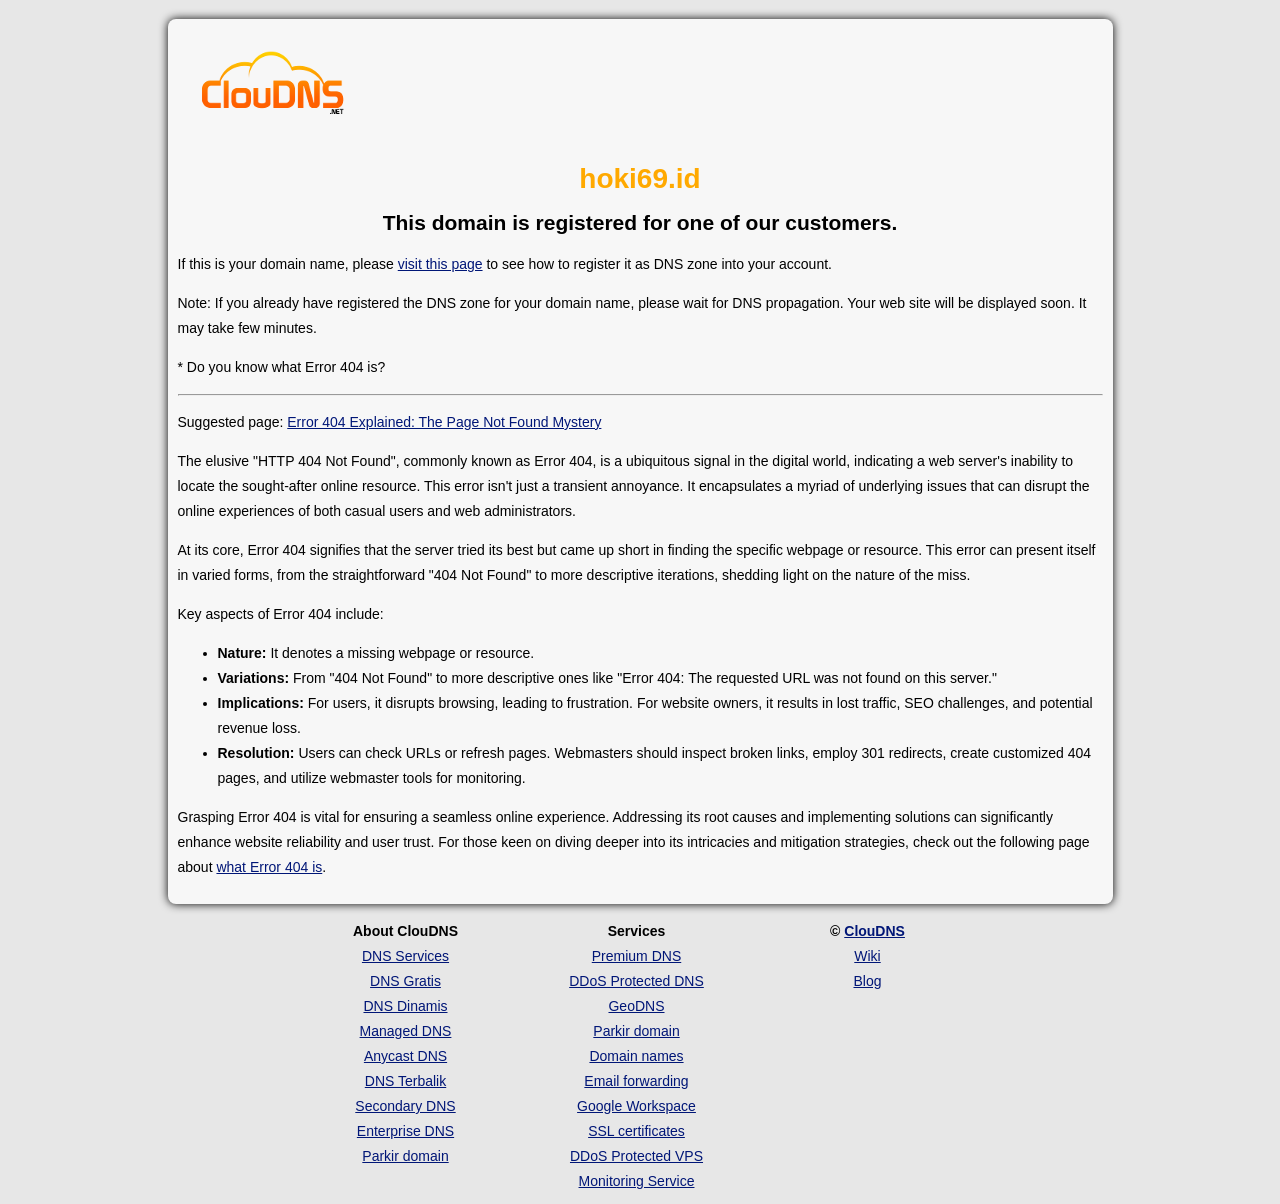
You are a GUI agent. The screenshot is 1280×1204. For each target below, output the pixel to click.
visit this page (440, 264)
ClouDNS (874, 931)
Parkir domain (405, 1156)
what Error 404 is (269, 867)
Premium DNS (636, 956)
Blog (867, 981)
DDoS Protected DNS (636, 981)
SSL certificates (636, 1131)
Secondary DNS (405, 1106)
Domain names (636, 1056)
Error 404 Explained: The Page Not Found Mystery (444, 422)
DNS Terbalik (405, 1081)
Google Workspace (636, 1106)
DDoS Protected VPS (636, 1156)
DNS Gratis (405, 981)
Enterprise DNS (405, 1131)
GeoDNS (636, 1006)
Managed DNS (406, 1031)
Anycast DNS (405, 1056)
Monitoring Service (637, 1181)
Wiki (867, 956)
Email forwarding (636, 1081)
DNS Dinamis (405, 1006)
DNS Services (405, 956)
